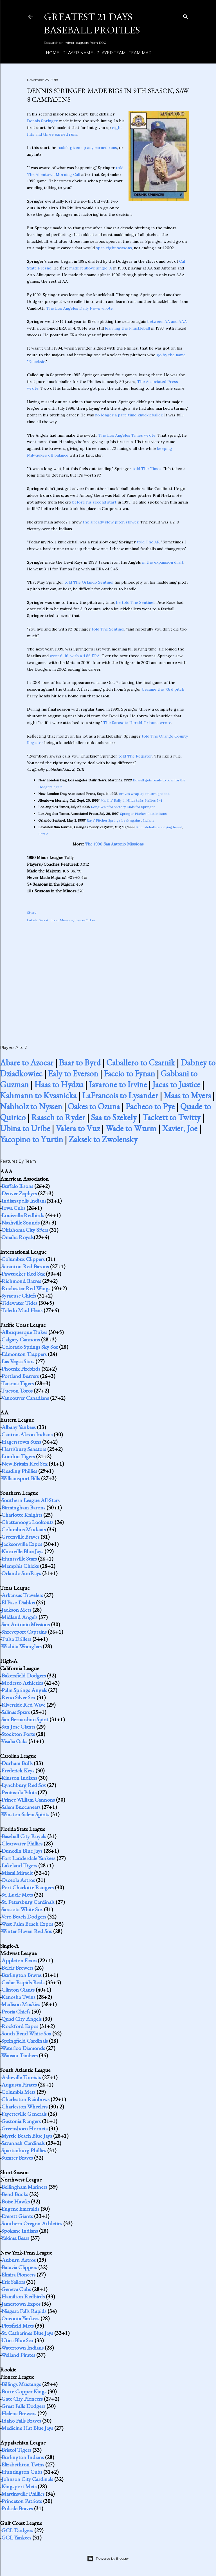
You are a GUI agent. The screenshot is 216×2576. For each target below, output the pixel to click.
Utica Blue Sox (17, 2340)
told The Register (135, 756)
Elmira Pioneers (18, 2274)
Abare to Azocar (26, 1062)
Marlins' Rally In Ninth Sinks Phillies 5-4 (131, 800)
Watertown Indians (22, 2347)
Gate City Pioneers (22, 2398)
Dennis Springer (42, 120)
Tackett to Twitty (171, 1117)
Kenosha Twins (18, 1997)
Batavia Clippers (19, 2267)
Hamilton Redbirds (23, 2296)
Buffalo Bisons (17, 1186)
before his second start (94, 502)
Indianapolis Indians (23, 1200)
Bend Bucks (14, 2194)
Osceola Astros (18, 1880)
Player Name (75, 52)
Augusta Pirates (19, 2084)
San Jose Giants (18, 1726)
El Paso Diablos (18, 1602)
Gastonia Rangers (21, 2121)
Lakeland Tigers (19, 1865)
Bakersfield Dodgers (23, 1675)
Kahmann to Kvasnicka (38, 1095)
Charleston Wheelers (24, 2106)
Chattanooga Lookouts (27, 1522)
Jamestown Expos (20, 2303)
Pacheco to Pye (150, 1106)
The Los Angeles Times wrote (127, 435)
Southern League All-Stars (30, 1500)
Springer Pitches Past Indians (143, 813)
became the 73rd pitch (163, 689)
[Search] (185, 15)
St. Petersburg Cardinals (28, 1902)
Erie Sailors (13, 2281)
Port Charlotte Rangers (27, 1887)
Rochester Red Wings (25, 1288)
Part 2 (43, 834)
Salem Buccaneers (20, 1807)
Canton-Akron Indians (27, 1434)
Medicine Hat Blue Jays (27, 2428)
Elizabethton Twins (22, 2464)
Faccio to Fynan (129, 1073)
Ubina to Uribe (25, 1128)
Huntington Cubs (21, 2471)
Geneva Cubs (16, 2289)
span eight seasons (114, 247)
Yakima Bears (15, 2238)
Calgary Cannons (20, 1339)
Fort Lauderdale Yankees (28, 1858)
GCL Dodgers (17, 2530)
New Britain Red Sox (24, 1463)
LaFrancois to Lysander (120, 1095)
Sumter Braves (17, 2157)
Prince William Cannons (28, 1799)
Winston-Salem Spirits (25, 1814)
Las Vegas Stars (17, 1361)
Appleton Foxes (19, 1960)
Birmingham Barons (23, 1507)
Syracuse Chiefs (18, 1295)
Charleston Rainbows (25, 2099)
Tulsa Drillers (16, 1639)
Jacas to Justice (176, 1084)
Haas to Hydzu (58, 1084)
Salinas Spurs (15, 1712)
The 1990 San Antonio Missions (114, 844)
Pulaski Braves (17, 2508)
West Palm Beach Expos (27, 1924)
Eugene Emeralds (20, 2208)
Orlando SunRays (21, 1573)
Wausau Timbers (19, 2055)
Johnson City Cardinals (27, 2479)
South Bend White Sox (26, 2033)
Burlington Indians (22, 2457)
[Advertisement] (108, 977)
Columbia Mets (18, 2092)
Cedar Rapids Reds (22, 1982)
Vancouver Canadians (25, 1398)
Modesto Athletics (22, 1682)
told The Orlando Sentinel (88, 582)
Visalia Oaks (14, 1741)
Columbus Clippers (23, 1259)
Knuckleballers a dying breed (159, 827)
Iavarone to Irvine (118, 1084)
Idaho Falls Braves (21, 2420)
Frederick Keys (17, 1770)
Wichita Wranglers (21, 1646)
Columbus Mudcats (23, 1529)
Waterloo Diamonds (23, 2048)
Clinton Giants (18, 1989)
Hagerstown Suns (21, 1441)
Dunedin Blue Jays (21, 1850)
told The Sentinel (108, 629)
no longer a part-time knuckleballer (128, 415)
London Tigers (18, 1456)
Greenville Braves (20, 1536)
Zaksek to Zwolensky (103, 1139)
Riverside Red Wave (23, 1704)
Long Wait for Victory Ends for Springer (123, 807)
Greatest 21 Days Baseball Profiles (92, 23)
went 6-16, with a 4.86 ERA (75, 655)
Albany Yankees (18, 1427)
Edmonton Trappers (24, 1354)
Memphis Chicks (20, 1566)
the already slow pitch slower (110, 522)
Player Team (109, 52)
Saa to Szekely (114, 1117)
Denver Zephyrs (19, 1193)
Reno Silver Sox (18, 1697)
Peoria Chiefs (15, 2011)
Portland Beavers (20, 1376)
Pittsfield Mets (17, 2325)
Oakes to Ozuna (94, 1106)
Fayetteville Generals (24, 2113)
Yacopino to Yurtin (31, 1139)
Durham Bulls (17, 1763)
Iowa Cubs (13, 1208)
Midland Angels (19, 1617)
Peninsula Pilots (19, 1792)
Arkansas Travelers (22, 1595)
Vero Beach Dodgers (23, 1916)
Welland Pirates (18, 2355)
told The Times (146, 468)
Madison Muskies (20, 2004)
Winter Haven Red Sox (26, 1931)
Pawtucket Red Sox (23, 1273)
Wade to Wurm (130, 1128)
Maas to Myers (187, 1095)
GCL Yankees (16, 2537)
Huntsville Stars (19, 1558)
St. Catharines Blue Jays (27, 2333)
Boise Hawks (15, 2201)
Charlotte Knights (21, 1514)
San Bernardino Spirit (24, 1719)
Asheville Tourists (21, 2077)
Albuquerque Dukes (24, 1332)
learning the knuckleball (127, 328)
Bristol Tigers (16, 2449)
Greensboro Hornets (24, 2128)
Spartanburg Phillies (23, 2150)
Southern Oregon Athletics (31, 2223)
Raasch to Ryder (58, 1117)
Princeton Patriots (21, 2501)
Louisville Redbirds (22, 1215)
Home (50, 52)
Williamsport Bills (20, 1478)
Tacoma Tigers (17, 1383)
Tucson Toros (17, 1390)
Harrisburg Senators (23, 1449)
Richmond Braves (21, 1281)
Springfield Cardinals (24, 2040)
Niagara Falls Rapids (23, 2311)
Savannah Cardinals (23, 2143)
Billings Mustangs (21, 2384)
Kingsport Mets (19, 2486)
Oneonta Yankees (20, 2318)
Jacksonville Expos (21, 1544)
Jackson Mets (16, 1609)
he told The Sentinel (135, 602)
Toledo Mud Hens (21, 1310)
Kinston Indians (19, 1777)
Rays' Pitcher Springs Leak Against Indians (120, 820)
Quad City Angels (21, 2018)
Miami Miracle (17, 1872)
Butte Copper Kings (23, 2391)
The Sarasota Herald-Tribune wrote (137, 722)
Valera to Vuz (78, 1128)
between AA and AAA (167, 321)
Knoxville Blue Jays (22, 1551)
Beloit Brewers (17, 1967)
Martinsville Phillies (22, 2493)
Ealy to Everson (73, 1073)
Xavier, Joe (179, 1128)
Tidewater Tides (19, 1303)
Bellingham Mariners (24, 2186)
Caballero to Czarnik (140, 1062)
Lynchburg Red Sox (23, 1785)
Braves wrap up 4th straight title (144, 794)
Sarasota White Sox (22, 1909)
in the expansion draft (162, 562)
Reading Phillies (19, 1471)
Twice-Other (85, 920)
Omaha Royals (17, 1237)
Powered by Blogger (108, 2558)
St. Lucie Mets (17, 1894)
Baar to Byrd (80, 1062)
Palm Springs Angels (24, 1690)
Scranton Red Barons (25, 1266)
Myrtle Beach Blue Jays (26, 2135)
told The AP (148, 542)
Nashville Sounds (20, 1222)
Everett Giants (17, 2216)
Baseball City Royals (23, 1836)
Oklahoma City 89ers (24, 1229)
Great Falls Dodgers (23, 2406)
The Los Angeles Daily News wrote (79, 308)
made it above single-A (90, 268)
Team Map (138, 52)
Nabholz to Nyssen (31, 1106)
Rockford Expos (19, 2026)
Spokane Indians (19, 2230)
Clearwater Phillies (21, 1843)
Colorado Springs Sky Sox (29, 1346)
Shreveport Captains (24, 1631)
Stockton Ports (18, 1734)
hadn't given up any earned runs (87, 147)
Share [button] (31, 912)
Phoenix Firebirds (20, 1368)
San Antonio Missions (56, 920)
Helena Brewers (18, 2413)
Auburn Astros (18, 2260)
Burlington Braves (21, 1975)
